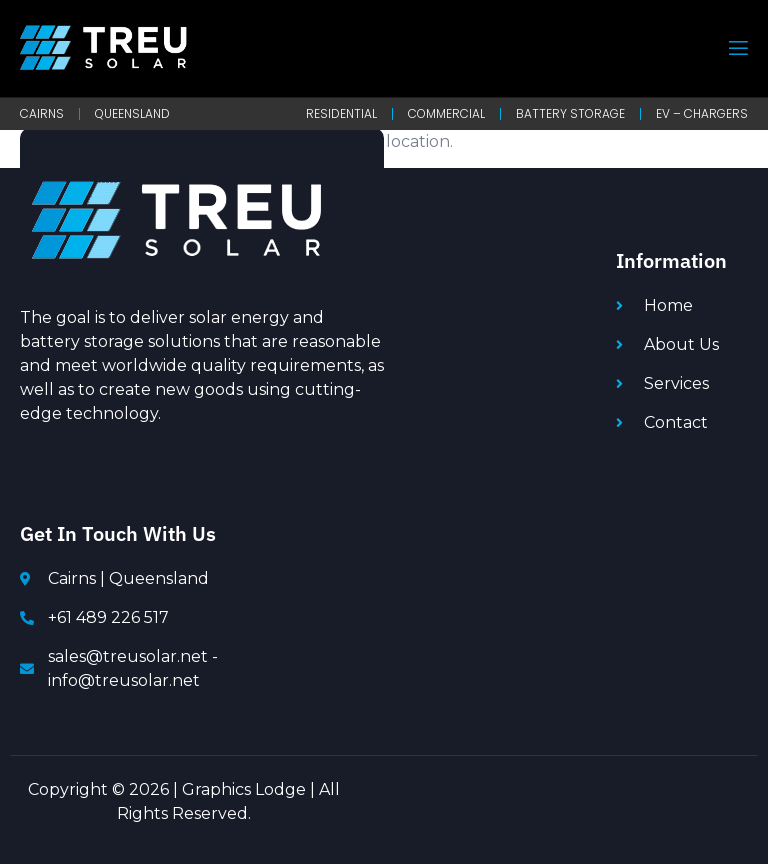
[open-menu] (737, 48)
